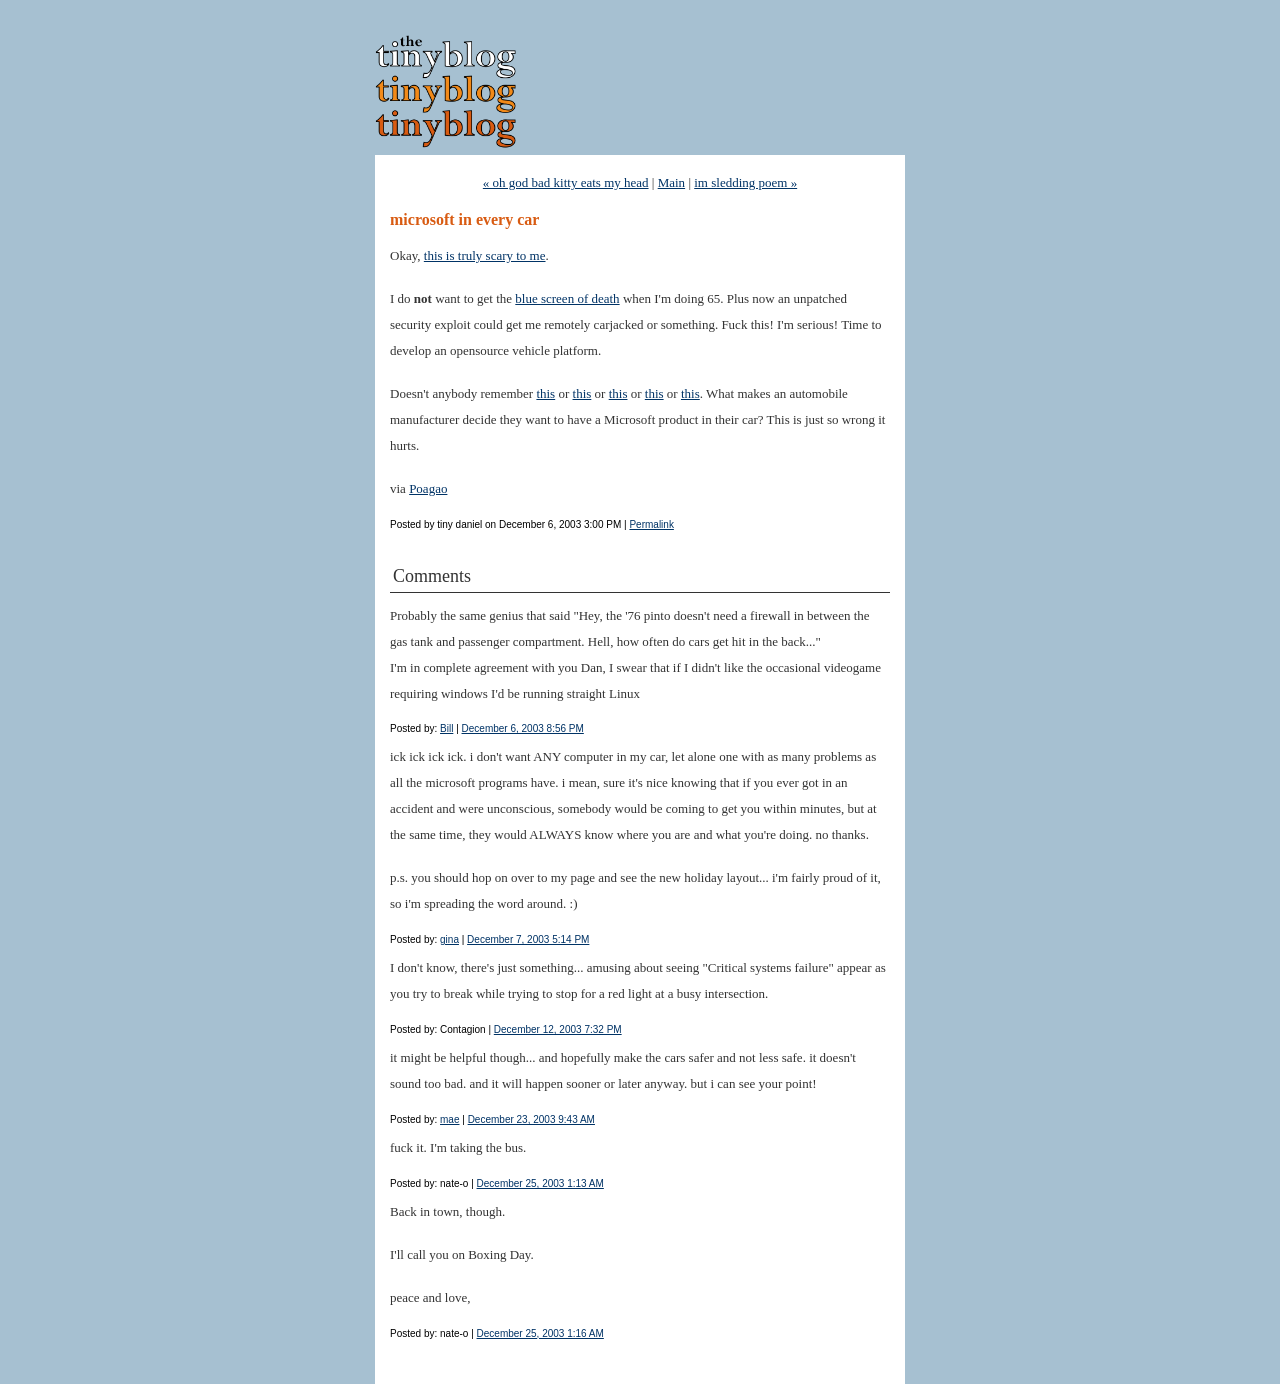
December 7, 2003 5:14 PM (528, 939)
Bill (446, 728)
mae (449, 1119)
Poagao (428, 488)
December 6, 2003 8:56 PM (523, 728)
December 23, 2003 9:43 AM (531, 1119)
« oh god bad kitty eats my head (566, 182)
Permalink (651, 524)
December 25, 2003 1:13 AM (540, 1183)
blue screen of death (567, 298)
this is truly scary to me (485, 255)
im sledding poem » (745, 182)
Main (671, 182)
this (545, 393)
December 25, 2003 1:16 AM (540, 1333)
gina (449, 939)
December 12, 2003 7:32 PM (558, 1029)
